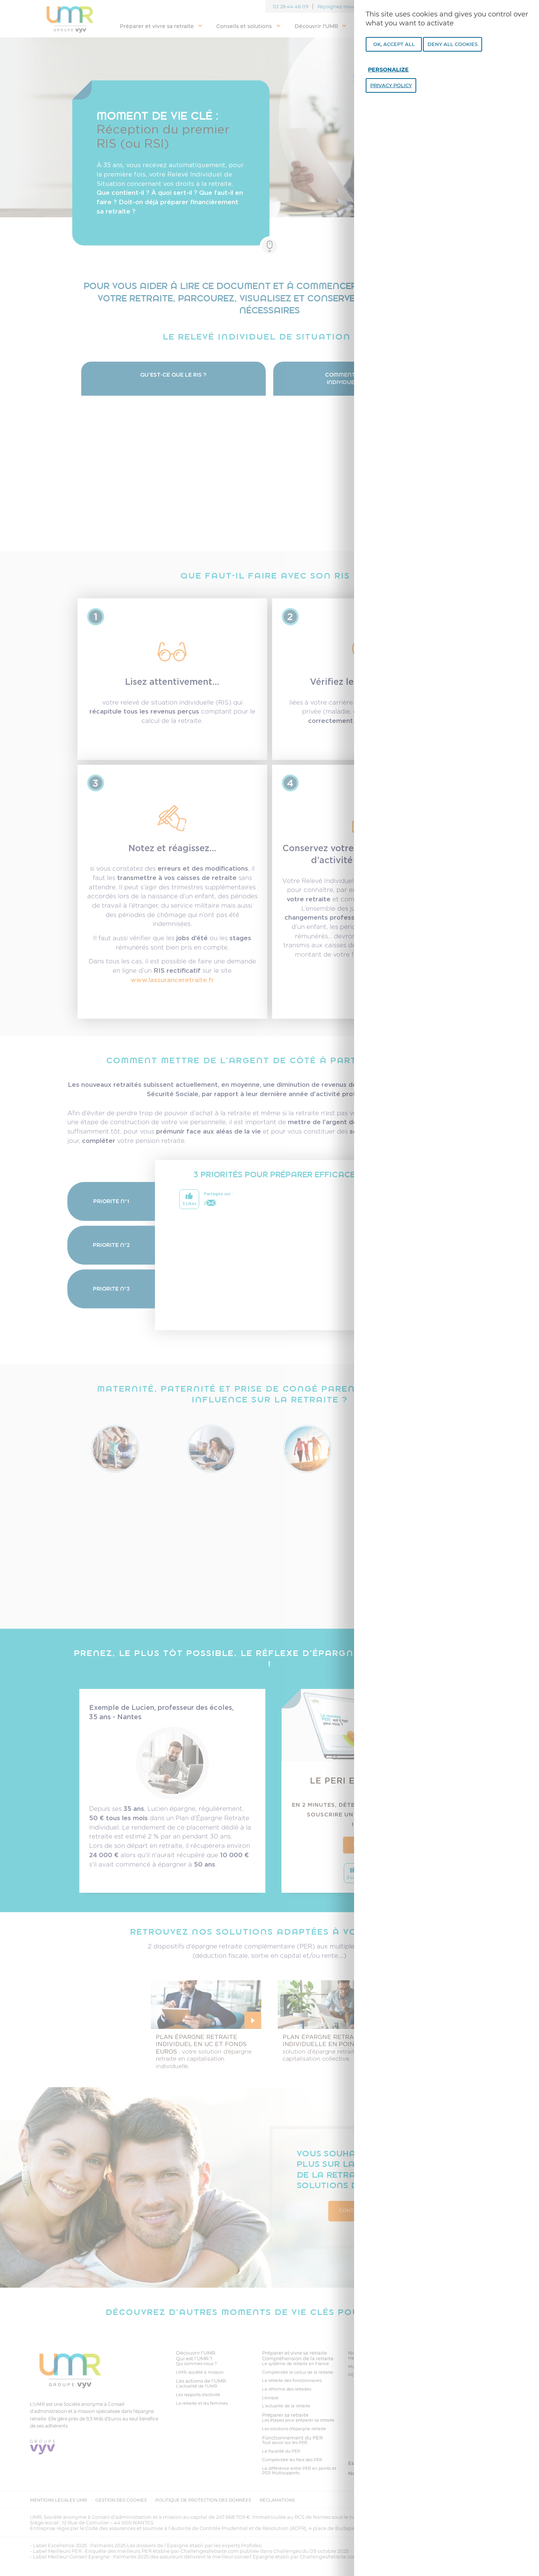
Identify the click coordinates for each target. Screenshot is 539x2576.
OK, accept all (394, 44)
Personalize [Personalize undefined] (388, 69)
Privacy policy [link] (391, 85)
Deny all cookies (452, 44)
